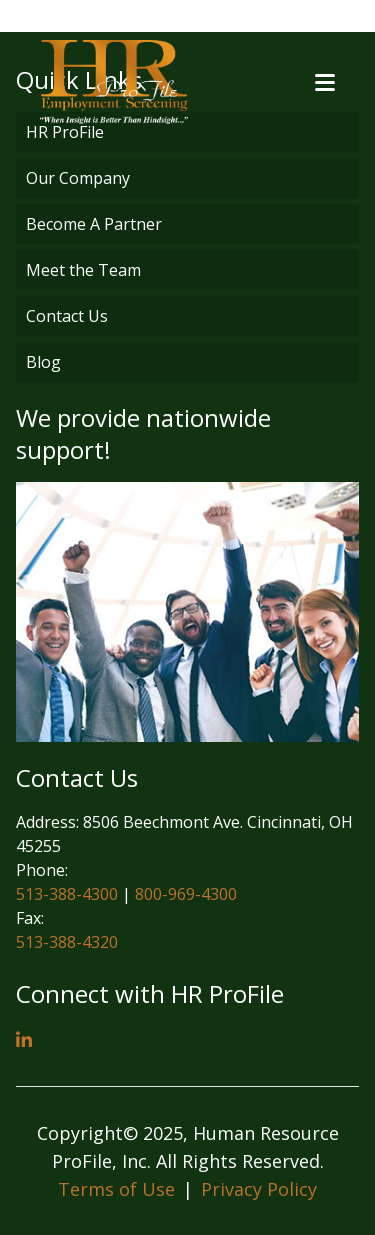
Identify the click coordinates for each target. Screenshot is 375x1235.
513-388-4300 (67, 894)
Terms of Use (116, 1189)
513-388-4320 (67, 942)
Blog (43, 362)
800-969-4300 (186, 894)
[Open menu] (325, 82)
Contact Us (67, 316)
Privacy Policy (259, 1189)
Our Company (78, 178)
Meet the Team (83, 270)
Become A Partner (94, 224)
